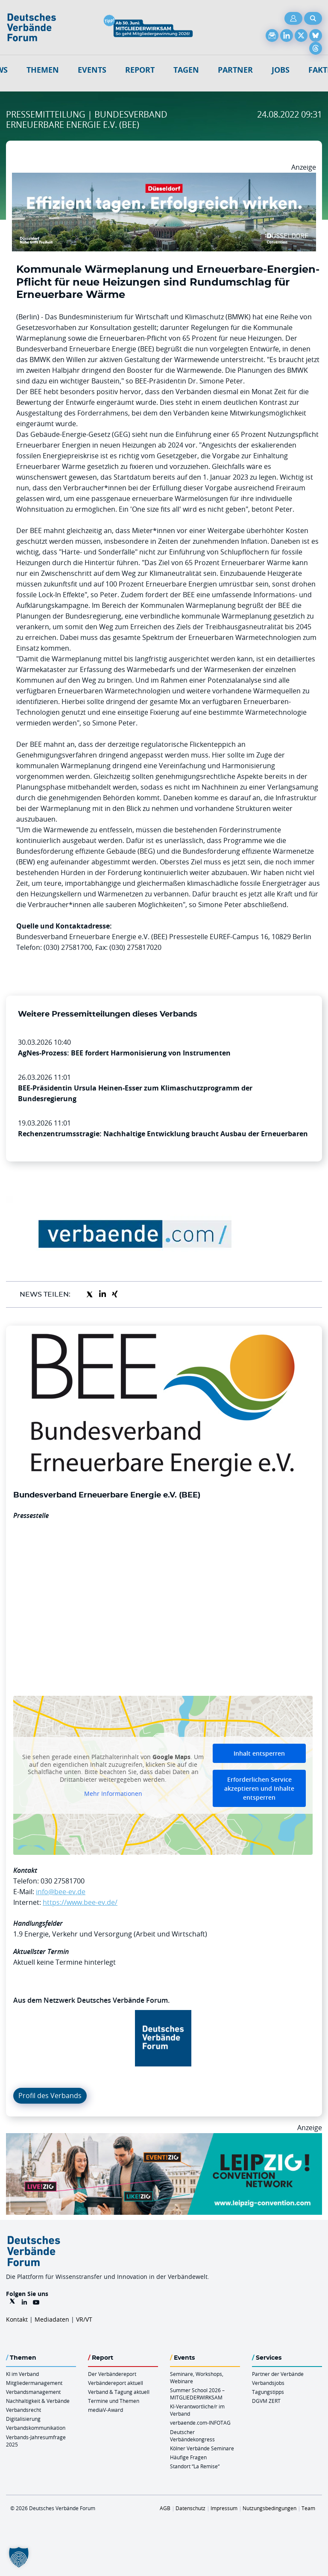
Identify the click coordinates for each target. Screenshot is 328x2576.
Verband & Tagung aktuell (118, 2391)
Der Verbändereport (112, 2373)
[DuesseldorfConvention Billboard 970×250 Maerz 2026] (164, 178)
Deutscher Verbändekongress (192, 2436)
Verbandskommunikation (35, 2427)
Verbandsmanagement (33, 2391)
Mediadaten (52, 2319)
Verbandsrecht (23, 2409)
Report (140, 70)
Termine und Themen (113, 2400)
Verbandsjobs (268, 2382)
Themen (42, 70)
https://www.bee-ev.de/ (80, 1902)
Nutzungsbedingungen (269, 2508)
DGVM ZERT (266, 2400)
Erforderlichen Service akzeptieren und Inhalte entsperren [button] (259, 1788)
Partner (235, 70)
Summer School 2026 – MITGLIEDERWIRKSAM (197, 2394)
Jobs (281, 70)
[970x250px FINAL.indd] (164, 2138)
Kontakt (17, 2319)
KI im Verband (22, 2373)
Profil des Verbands (50, 2095)
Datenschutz (190, 2508)
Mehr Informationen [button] (113, 1794)
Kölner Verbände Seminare (202, 2448)
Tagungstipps (268, 2391)
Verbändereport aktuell (115, 2382)
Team (308, 2508)
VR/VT (84, 2319)
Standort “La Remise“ (195, 2466)
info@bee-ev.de (60, 1891)
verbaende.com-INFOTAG (200, 2422)
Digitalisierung (23, 2418)
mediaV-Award (105, 2409)
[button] (19, 2557)
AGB (165, 2508)
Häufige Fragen (188, 2457)
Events (92, 70)
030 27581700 (63, 1881)
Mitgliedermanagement (34, 2382)
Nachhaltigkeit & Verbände (38, 2400)
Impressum (224, 2508)
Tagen (186, 70)
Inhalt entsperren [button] (259, 1753)
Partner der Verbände (278, 2373)
